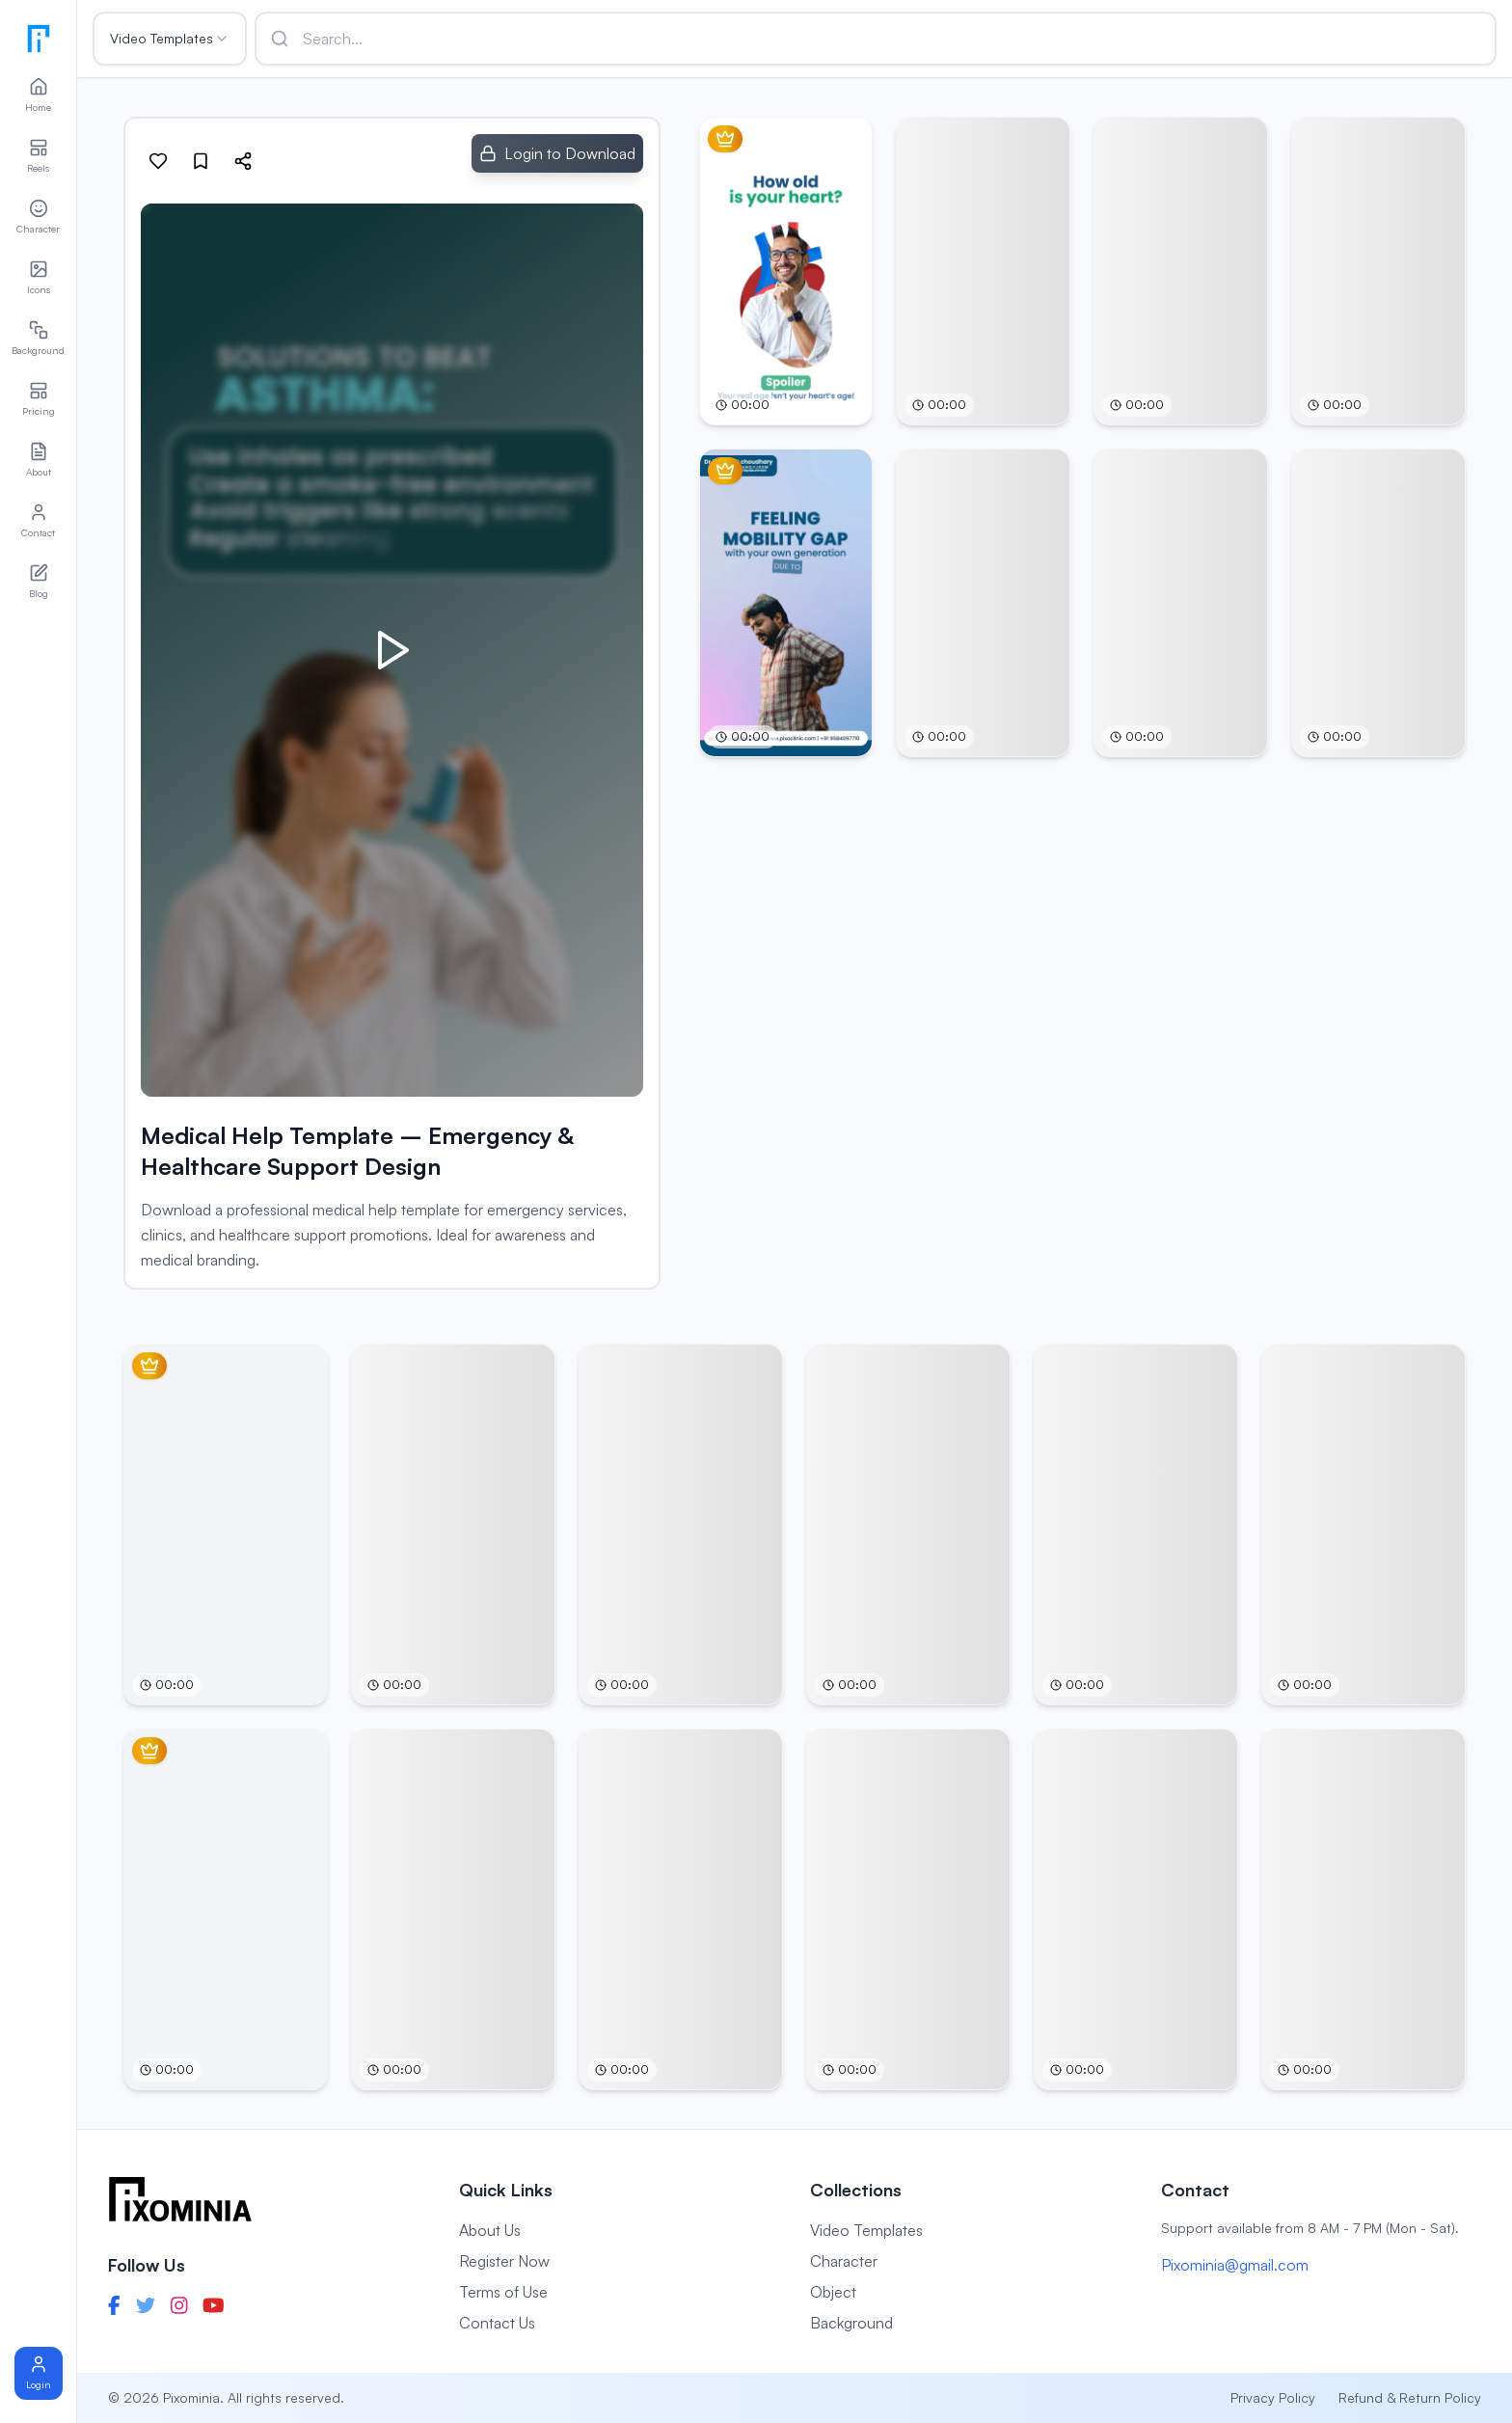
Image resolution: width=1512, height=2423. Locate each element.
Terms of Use (503, 2291)
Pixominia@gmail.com (1235, 2264)
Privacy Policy (1272, 2397)
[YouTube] (213, 2305)
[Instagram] (179, 2305)
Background (851, 2322)
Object (833, 2291)
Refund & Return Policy (1409, 2397)
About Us (490, 2230)
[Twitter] (145, 2305)
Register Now (504, 2261)
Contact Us (497, 2322)
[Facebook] (114, 2305)
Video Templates (170, 38)
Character (844, 2261)
